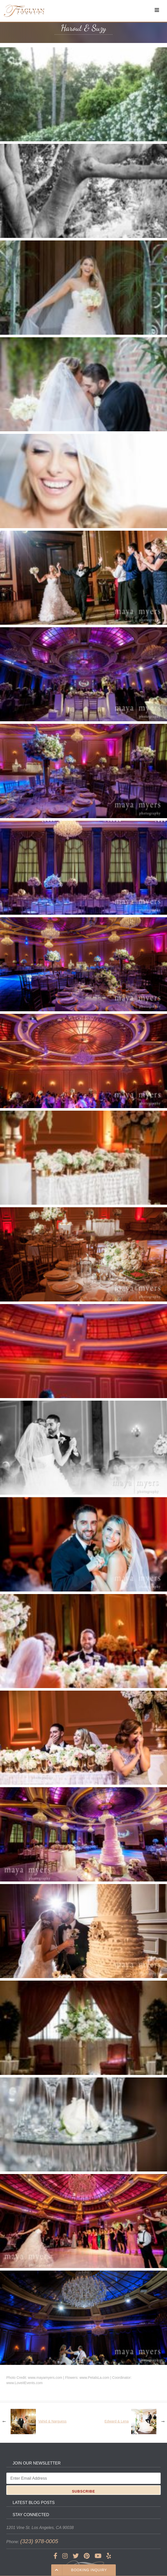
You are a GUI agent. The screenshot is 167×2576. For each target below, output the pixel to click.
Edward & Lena (116, 2421)
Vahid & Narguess (52, 2421)
